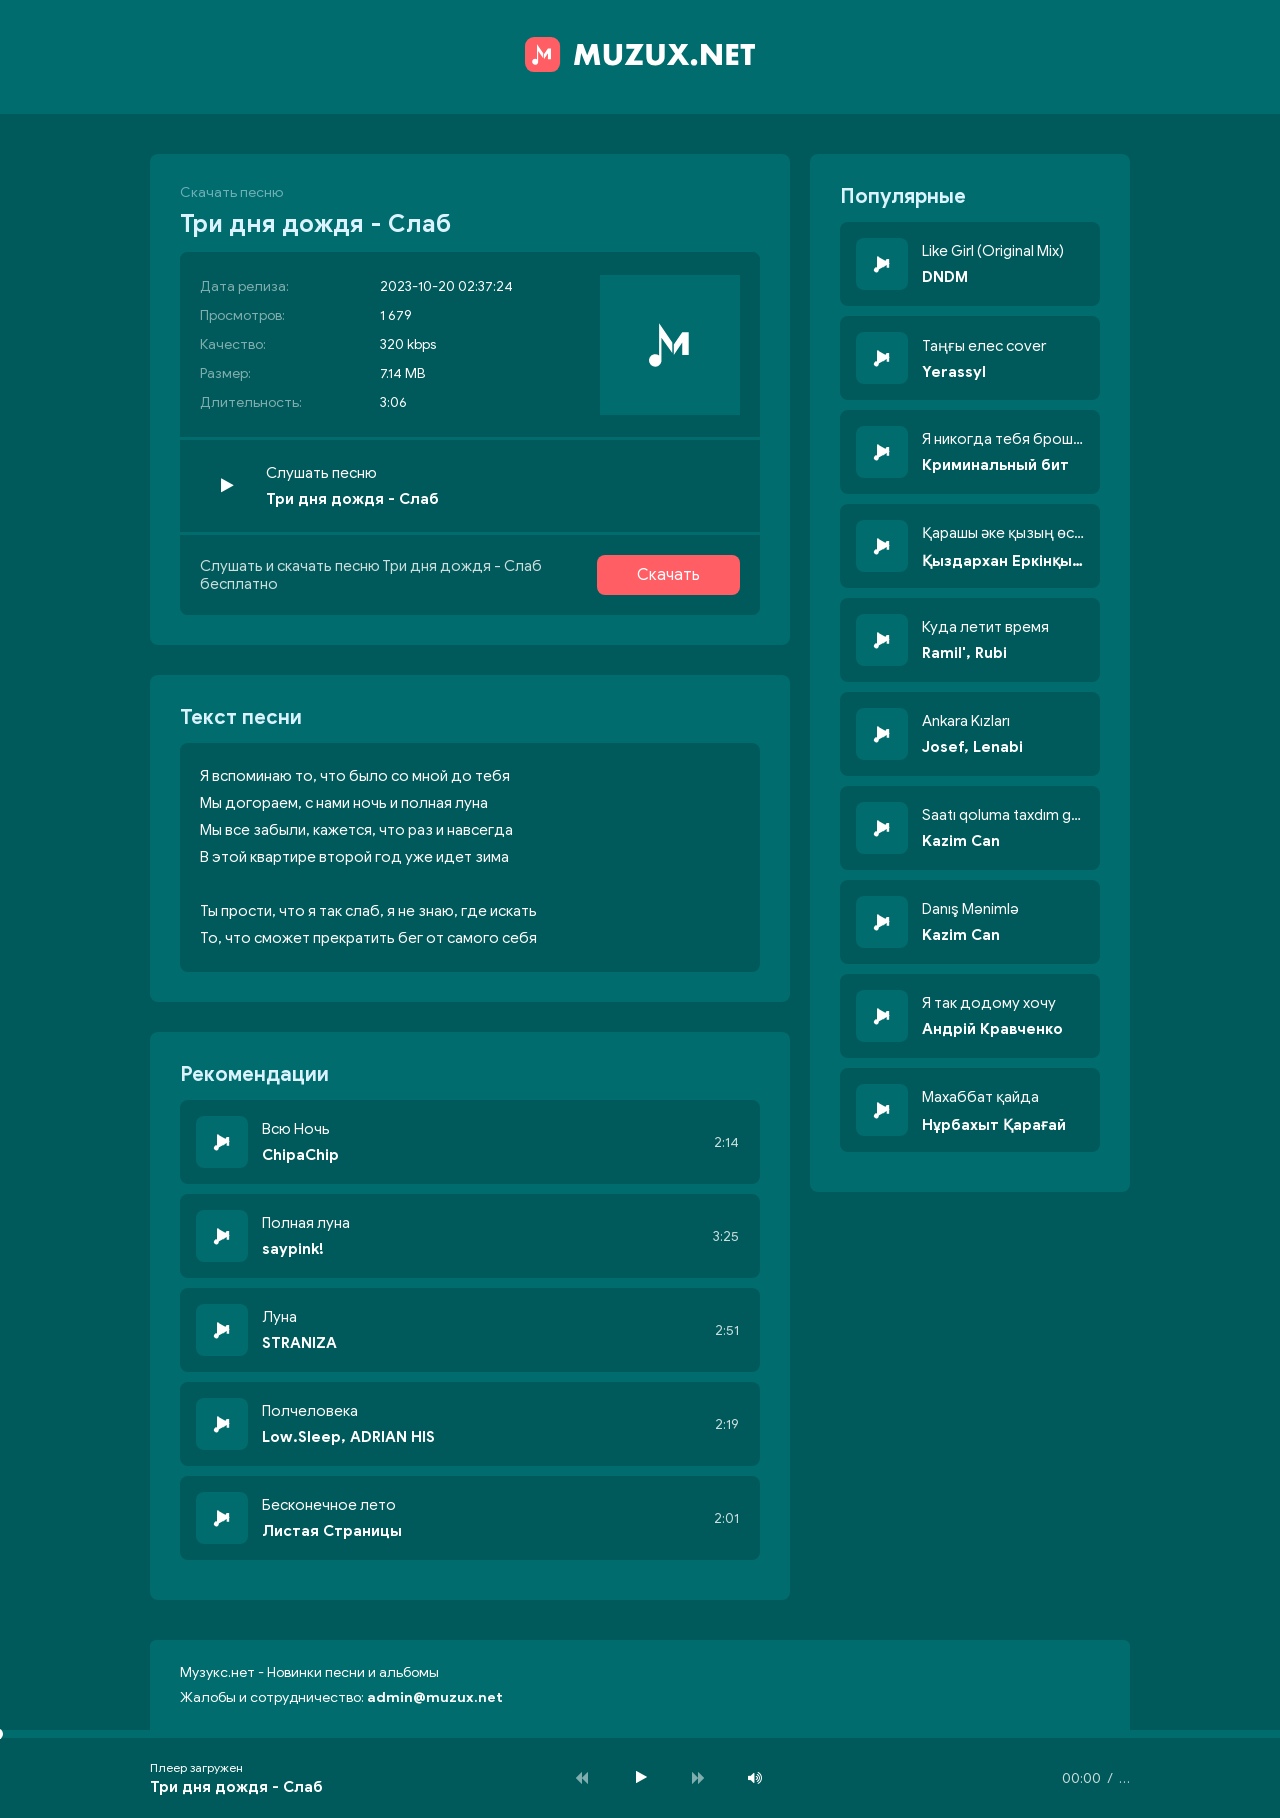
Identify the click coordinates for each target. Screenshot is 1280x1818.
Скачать (668, 575)
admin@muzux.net (435, 1697)
